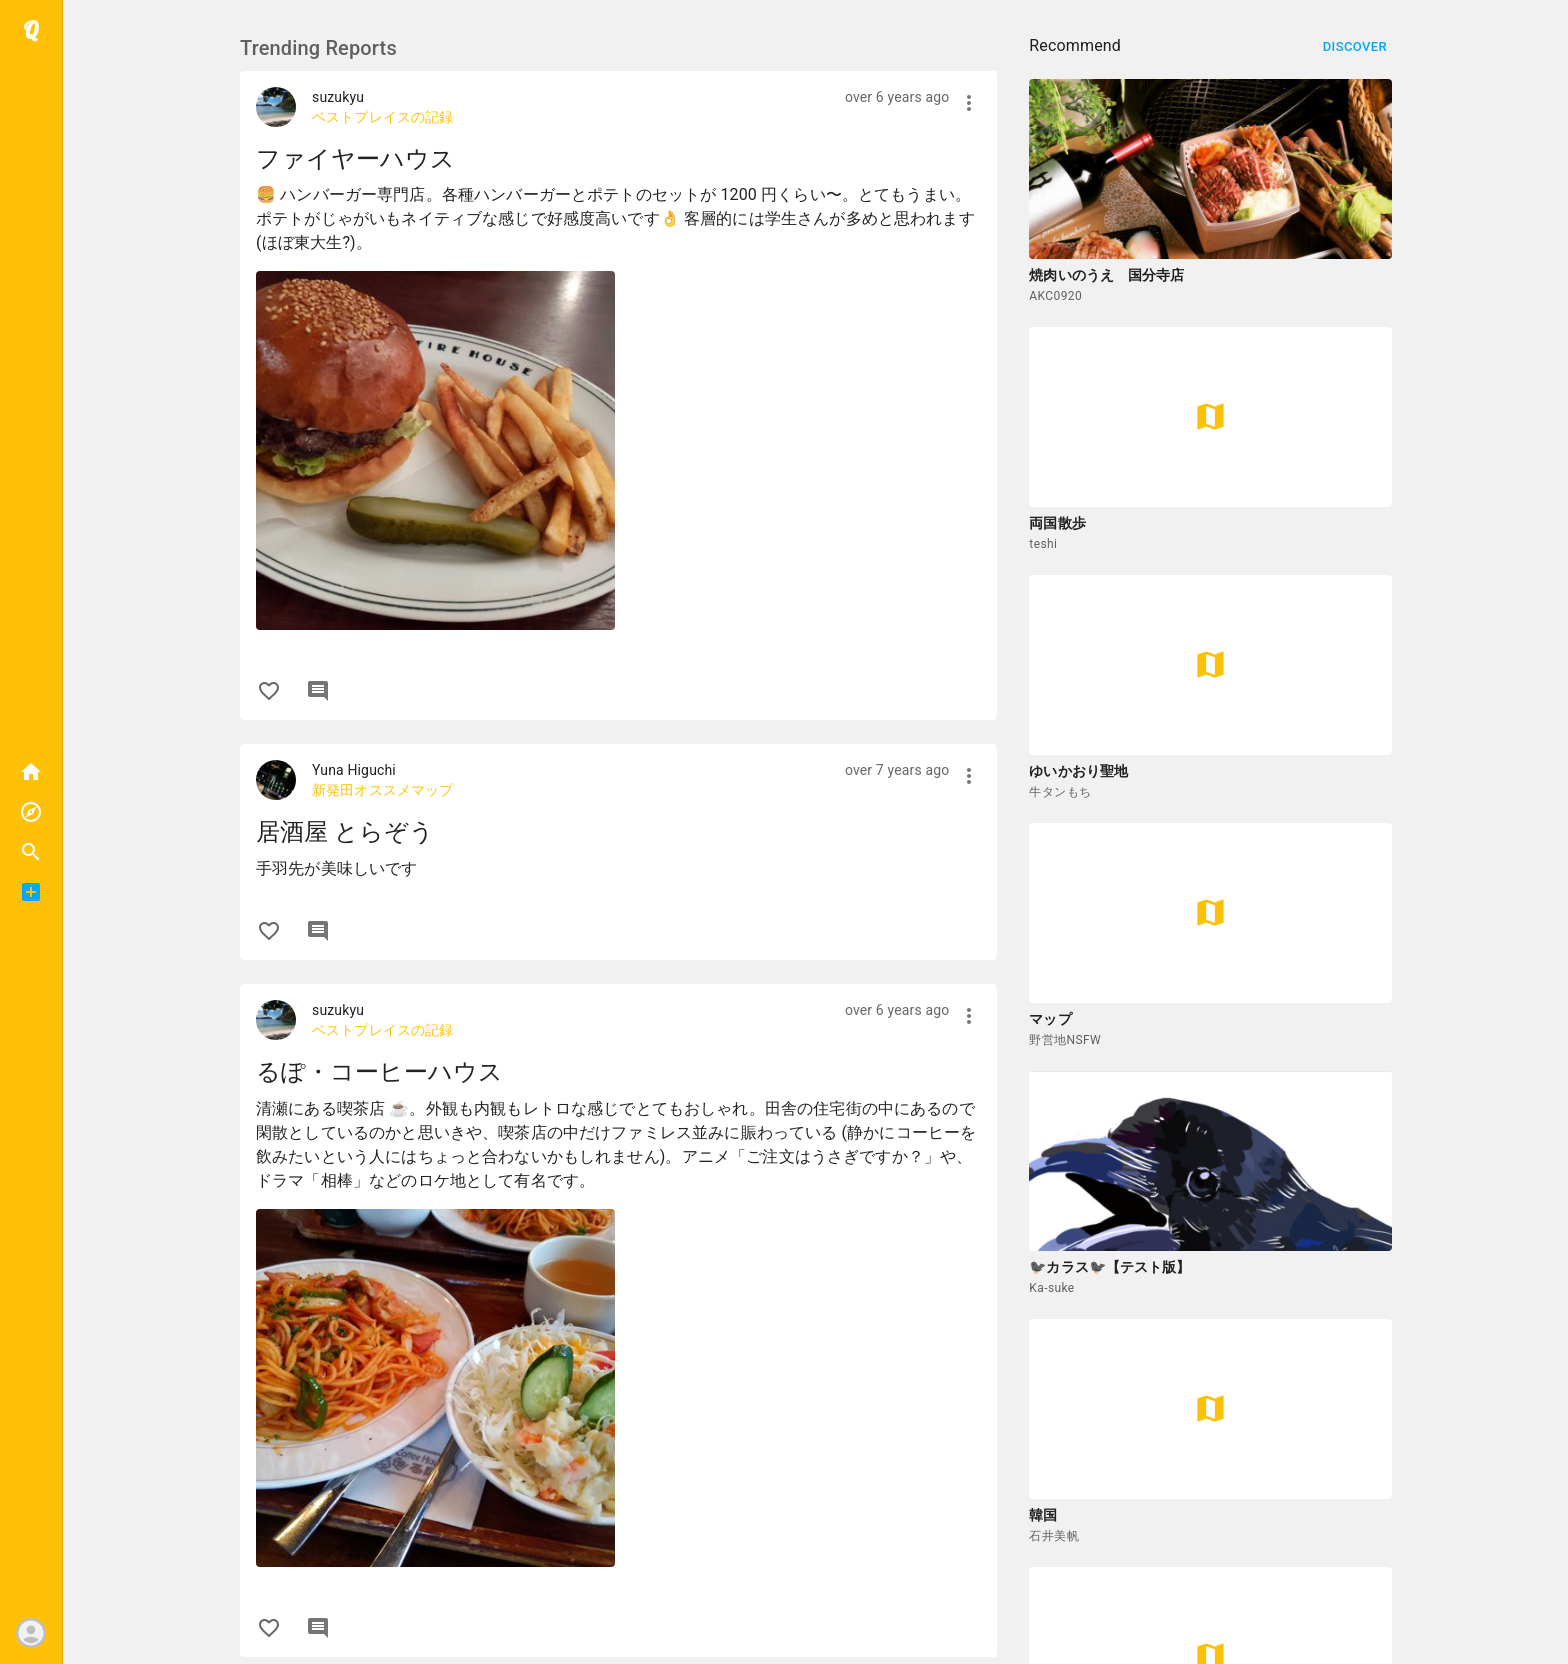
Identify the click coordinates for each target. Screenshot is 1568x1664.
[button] (31, 852)
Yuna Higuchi (354, 770)
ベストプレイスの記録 (383, 117)
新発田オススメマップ (383, 790)
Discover (1355, 47)
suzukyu (338, 97)
